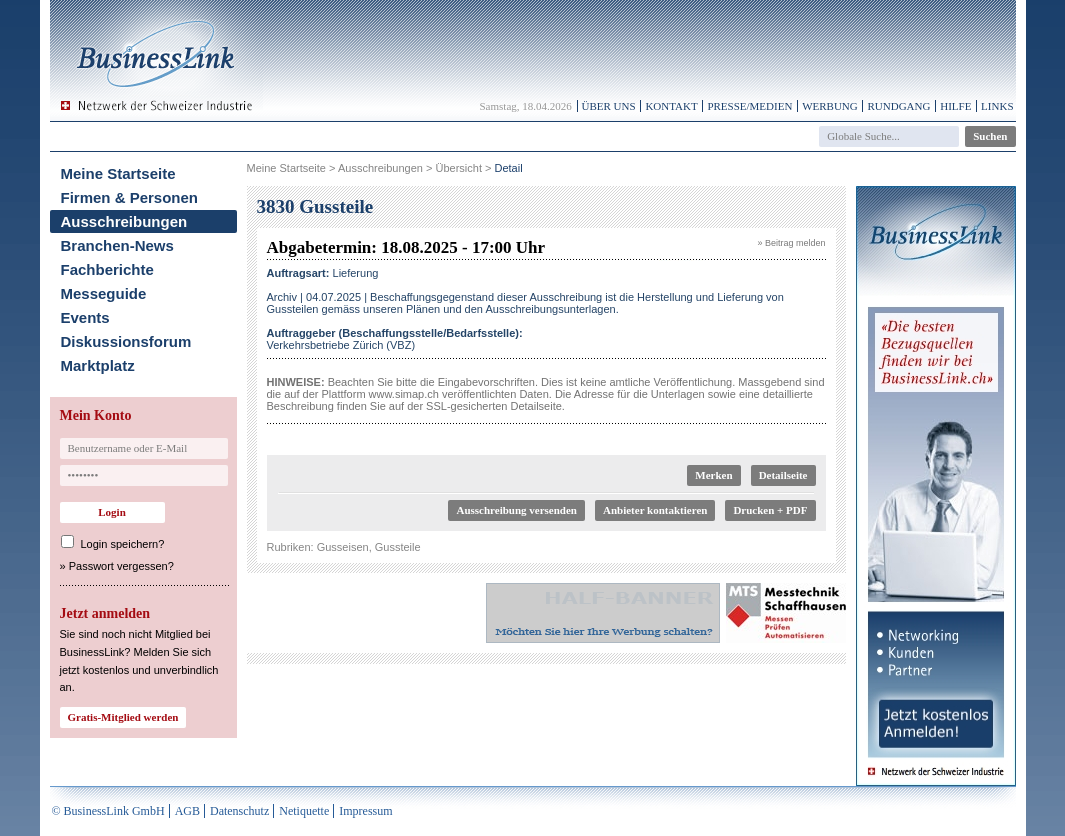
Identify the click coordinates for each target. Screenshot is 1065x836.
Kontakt (671, 106)
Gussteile (398, 547)
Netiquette (304, 811)
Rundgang (898, 106)
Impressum (365, 811)
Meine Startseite (118, 173)
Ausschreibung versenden (516, 510)
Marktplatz (98, 365)
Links (997, 106)
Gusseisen (343, 547)
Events (85, 317)
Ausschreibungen (124, 221)
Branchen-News (117, 245)
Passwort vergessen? (121, 566)
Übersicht (458, 168)
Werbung (830, 106)
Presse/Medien (749, 106)
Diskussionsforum (126, 341)
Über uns (609, 106)
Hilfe (955, 106)
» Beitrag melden (791, 243)
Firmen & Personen (130, 197)
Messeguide (104, 293)
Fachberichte (107, 269)
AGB (187, 811)
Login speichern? (123, 544)
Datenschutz (239, 811)
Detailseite (783, 475)
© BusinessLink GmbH (108, 811)
